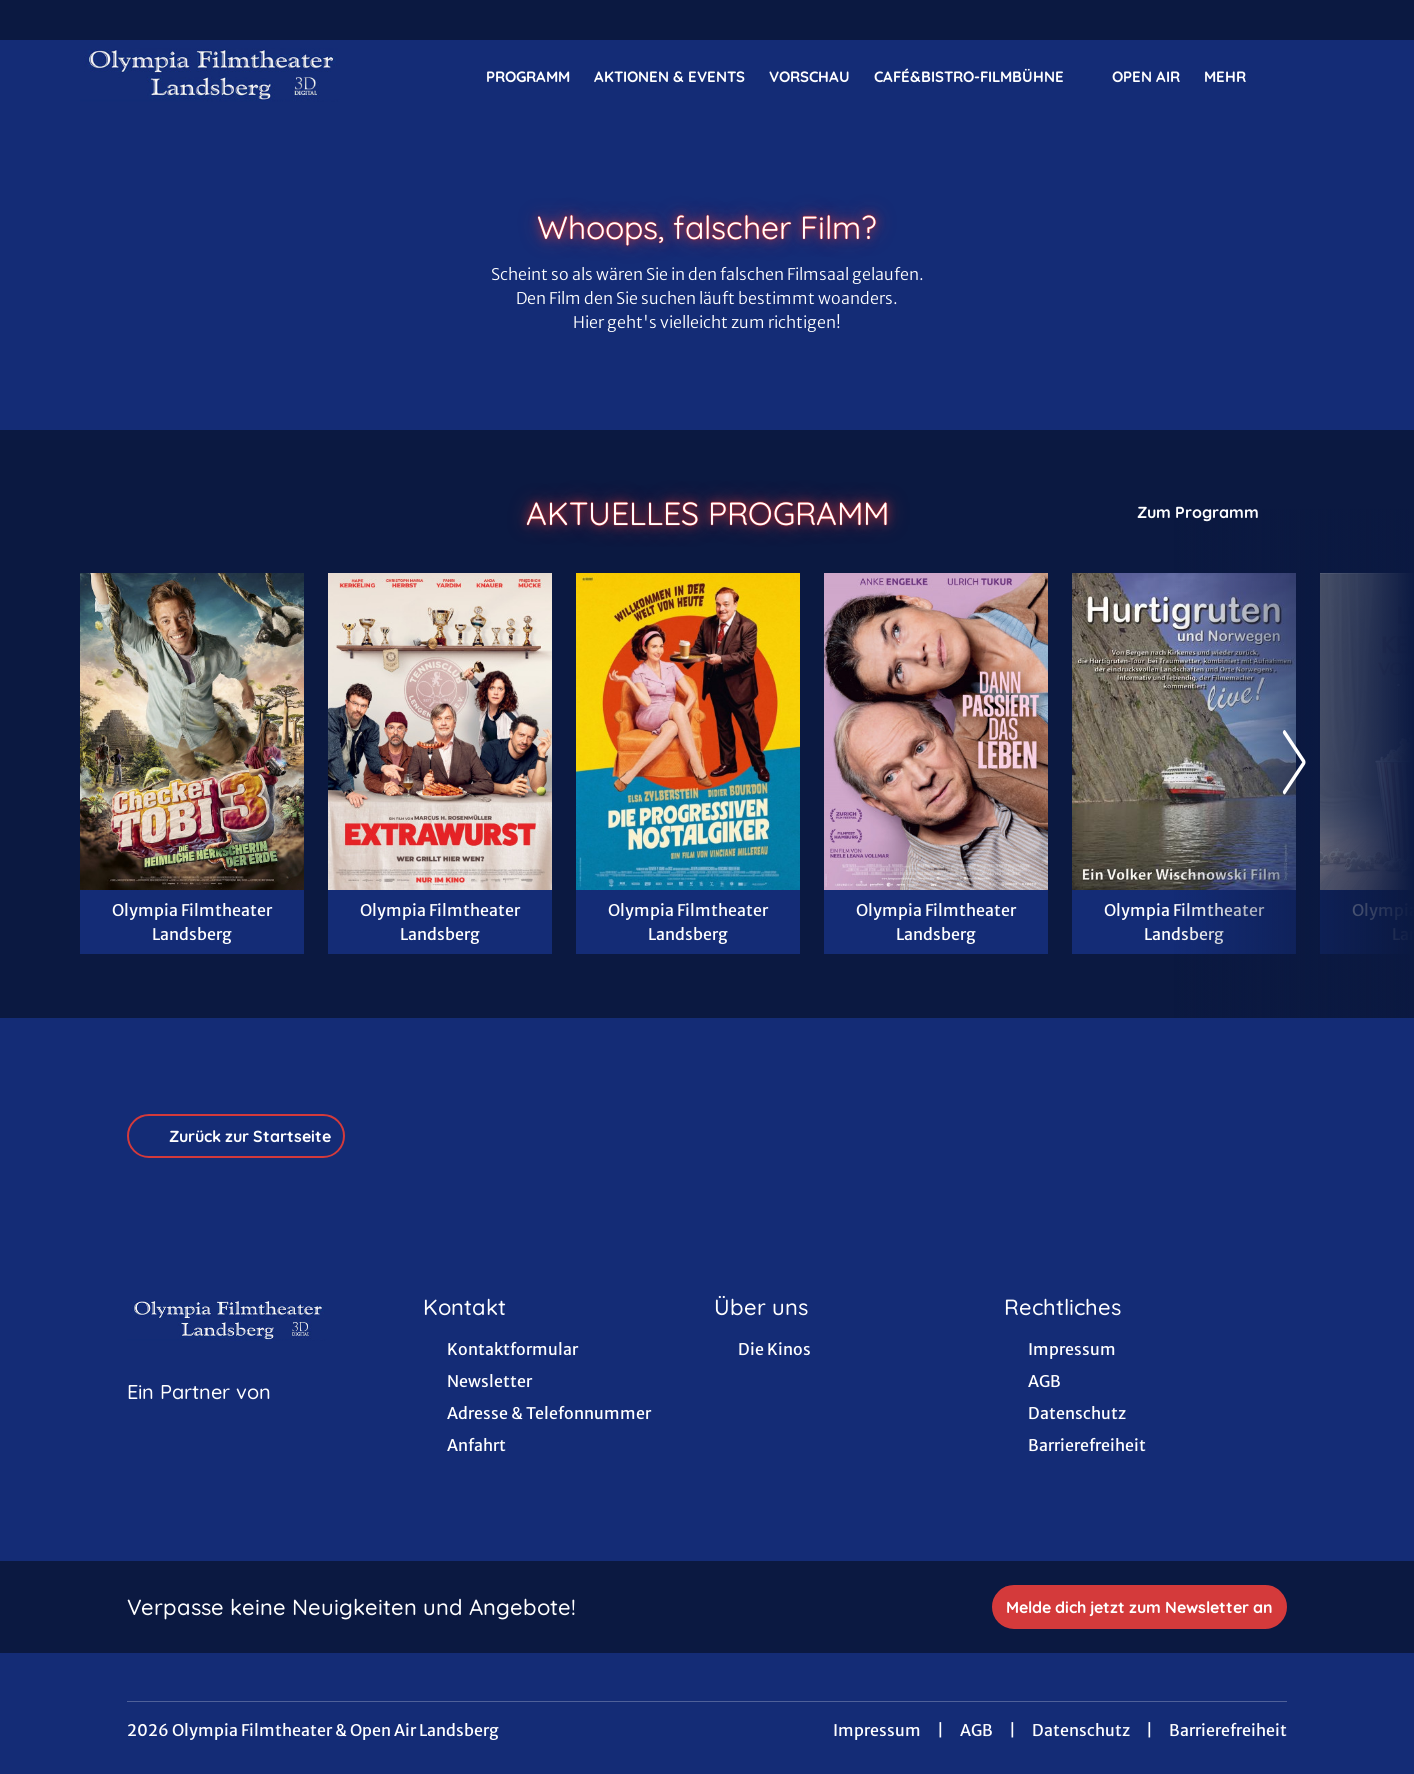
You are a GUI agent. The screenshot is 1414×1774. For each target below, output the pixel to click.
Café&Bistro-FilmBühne (981, 77)
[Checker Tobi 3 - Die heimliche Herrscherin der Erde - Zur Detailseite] (192, 731)
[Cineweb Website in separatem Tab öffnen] (199, 1417)
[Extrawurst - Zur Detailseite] (440, 731)
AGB (976, 1730)
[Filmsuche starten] (1314, 76)
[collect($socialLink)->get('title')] (36, 20)
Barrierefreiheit (1228, 1730)
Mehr (1237, 77)
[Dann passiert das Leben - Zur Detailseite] (936, 731)
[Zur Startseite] (220, 76)
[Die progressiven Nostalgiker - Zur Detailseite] (688, 731)
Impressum (877, 1730)
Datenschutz (1081, 1730)
